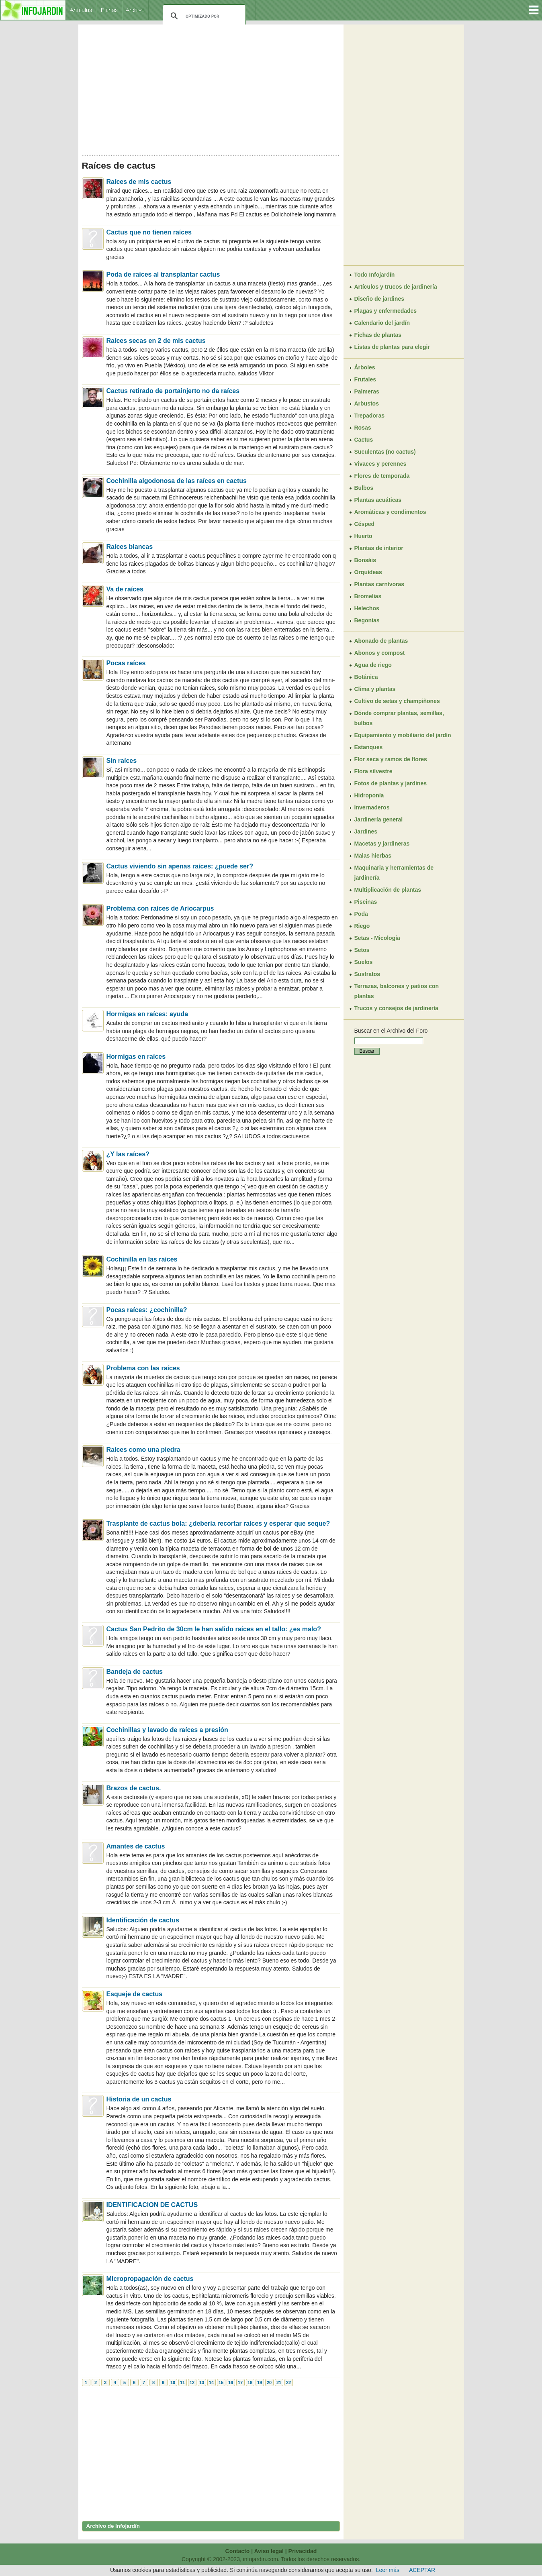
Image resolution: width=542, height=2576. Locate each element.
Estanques (368, 747)
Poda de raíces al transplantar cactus (163, 274)
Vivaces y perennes (380, 464)
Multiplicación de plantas (387, 890)
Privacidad (302, 2551)
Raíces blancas (129, 546)
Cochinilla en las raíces (142, 1259)
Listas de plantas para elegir (392, 347)
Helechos (366, 608)
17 (240, 2382)
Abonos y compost (379, 653)
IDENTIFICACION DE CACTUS (152, 2204)
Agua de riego (373, 665)
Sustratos (367, 974)
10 (172, 2382)
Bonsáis (365, 560)
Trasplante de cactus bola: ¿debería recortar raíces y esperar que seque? (218, 1523)
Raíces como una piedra (143, 1449)
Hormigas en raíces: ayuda (147, 1014)
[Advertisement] (211, 87)
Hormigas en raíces (136, 1056)
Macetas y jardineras (382, 843)
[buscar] (203, 16)
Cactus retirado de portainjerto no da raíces (173, 390)
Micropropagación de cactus (150, 2278)
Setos (362, 950)
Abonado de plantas (381, 641)
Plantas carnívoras (379, 584)
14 (211, 2382)
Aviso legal (268, 2551)
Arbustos (366, 403)
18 (249, 2382)
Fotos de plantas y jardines (390, 783)
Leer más (387, 2570)
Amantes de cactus (135, 1846)
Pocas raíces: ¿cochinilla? (146, 1309)
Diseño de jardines (379, 299)
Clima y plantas (375, 689)
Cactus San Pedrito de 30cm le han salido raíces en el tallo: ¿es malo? (213, 1629)
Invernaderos (372, 807)
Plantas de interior (378, 548)
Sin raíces (121, 760)
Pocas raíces (126, 663)
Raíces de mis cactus (139, 181)
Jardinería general (378, 819)
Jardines (366, 831)
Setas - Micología (377, 938)
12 (192, 2382)
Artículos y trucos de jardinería (395, 286)
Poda (361, 914)
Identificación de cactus (142, 1920)
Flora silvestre (373, 771)
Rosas (362, 427)
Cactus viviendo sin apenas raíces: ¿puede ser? (179, 866)
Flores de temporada (382, 476)
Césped (364, 524)
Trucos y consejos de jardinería (396, 1008)
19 (259, 2382)
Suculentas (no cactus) (385, 451)
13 (201, 2382)
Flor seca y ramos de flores (390, 759)
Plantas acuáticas (378, 500)
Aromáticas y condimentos (390, 512)
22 (288, 2382)
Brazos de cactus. (133, 1788)
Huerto (363, 536)
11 (182, 2382)
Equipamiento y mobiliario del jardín (402, 735)
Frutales (365, 379)
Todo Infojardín (374, 274)
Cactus (363, 439)
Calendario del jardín (382, 323)
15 (221, 2382)
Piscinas (365, 902)
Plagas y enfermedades (385, 311)
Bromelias (368, 596)
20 (269, 2382)
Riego (362, 926)
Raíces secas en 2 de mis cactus (156, 340)
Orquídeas (368, 572)
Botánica (366, 677)
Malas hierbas (373, 855)
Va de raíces (125, 589)
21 (278, 2382)
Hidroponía (369, 795)
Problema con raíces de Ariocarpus (160, 908)
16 (230, 2382)
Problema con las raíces (143, 1368)
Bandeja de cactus (134, 1671)
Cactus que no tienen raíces (149, 232)
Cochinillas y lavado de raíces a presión (167, 1729)
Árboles (364, 367)
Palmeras (366, 391)
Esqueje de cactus (134, 1994)
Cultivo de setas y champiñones (397, 701)
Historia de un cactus (139, 2099)
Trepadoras (369, 415)
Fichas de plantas (377, 335)
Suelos (363, 962)
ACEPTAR (422, 2570)
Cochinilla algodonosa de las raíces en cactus (176, 480)
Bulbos (363, 488)
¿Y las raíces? (127, 1154)
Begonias (367, 620)
